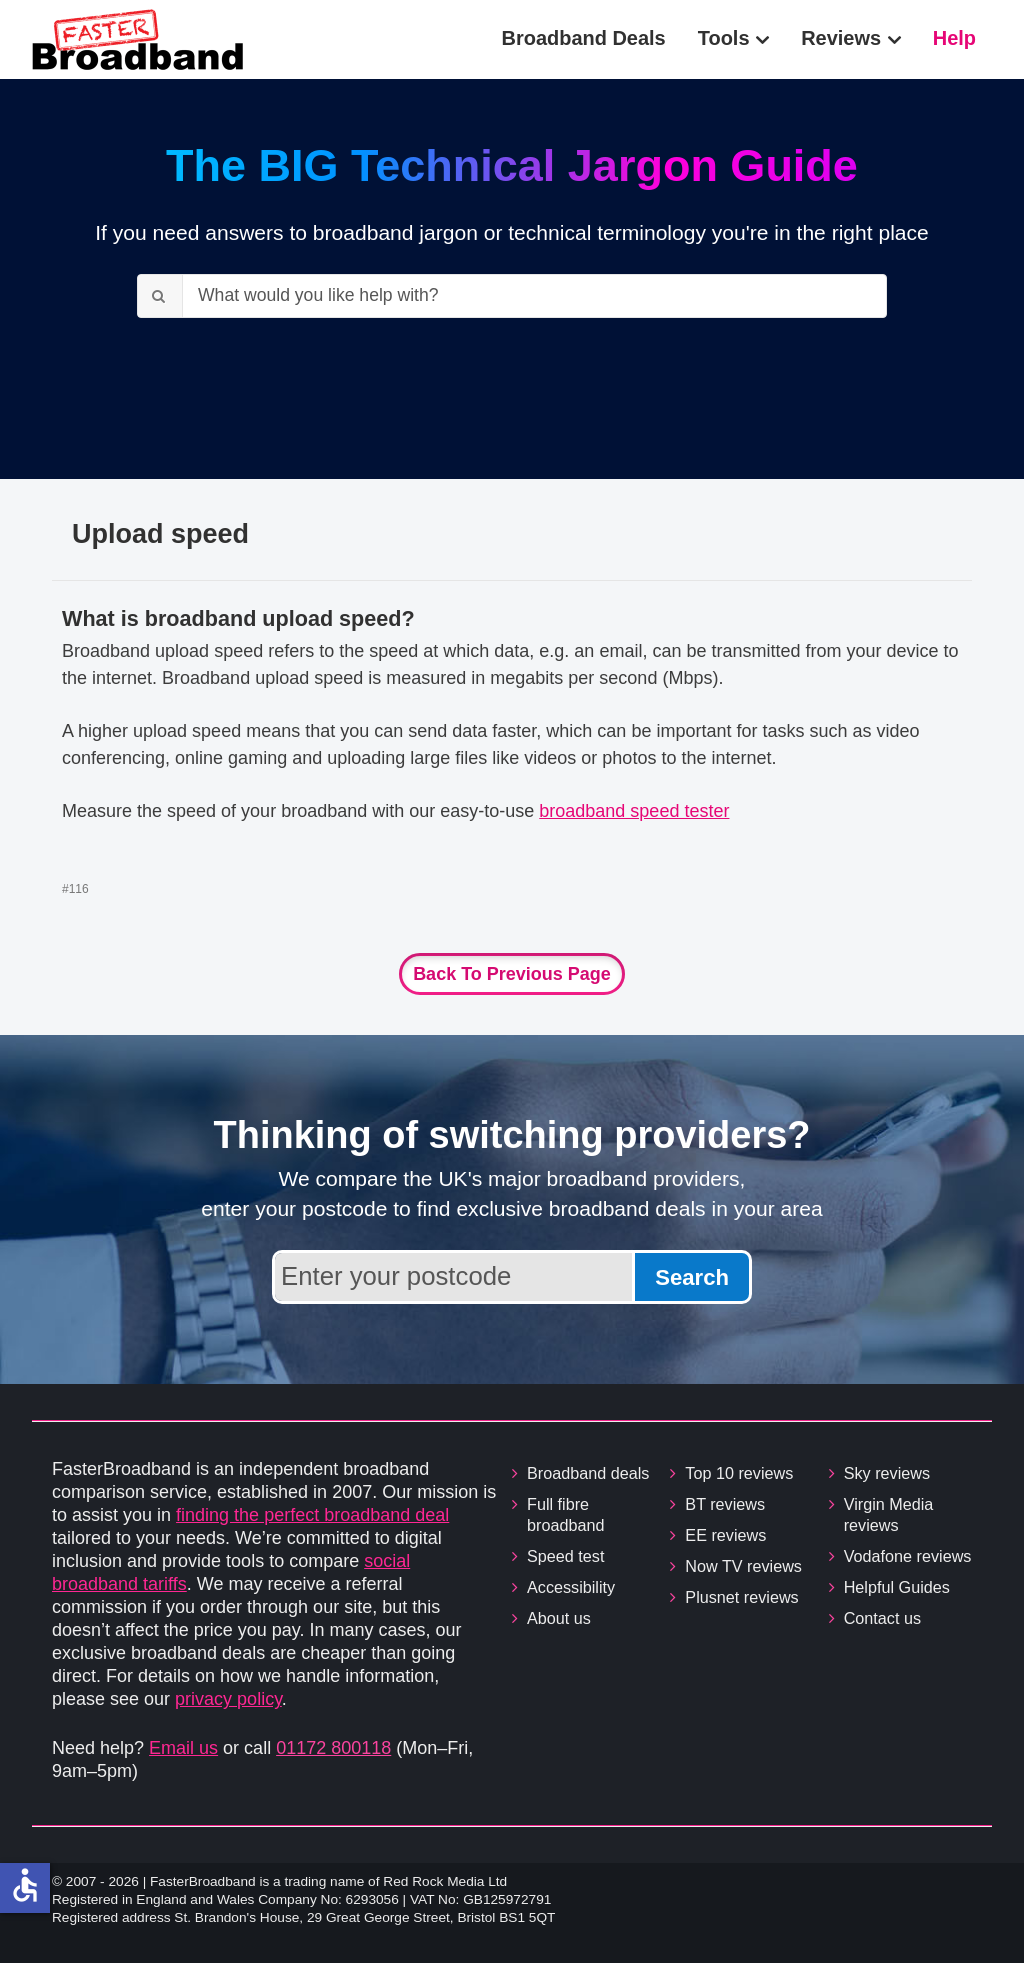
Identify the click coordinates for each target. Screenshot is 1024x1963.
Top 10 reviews (739, 1473)
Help (954, 38)
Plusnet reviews (741, 1597)
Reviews (841, 38)
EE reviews (725, 1535)
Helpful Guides (897, 1587)
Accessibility (571, 1587)
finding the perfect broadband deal (312, 1515)
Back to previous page (512, 974)
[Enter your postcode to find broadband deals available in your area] (453, 1277)
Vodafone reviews (908, 1556)
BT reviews (725, 1504)
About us (559, 1618)
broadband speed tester (634, 811)
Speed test (565, 1556)
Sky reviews (887, 1473)
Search (692, 1277)
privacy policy (228, 1699)
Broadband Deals (584, 38)
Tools (724, 38)
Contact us (882, 1618)
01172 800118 (333, 1748)
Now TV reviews (743, 1566)
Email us (183, 1748)
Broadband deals (588, 1473)
